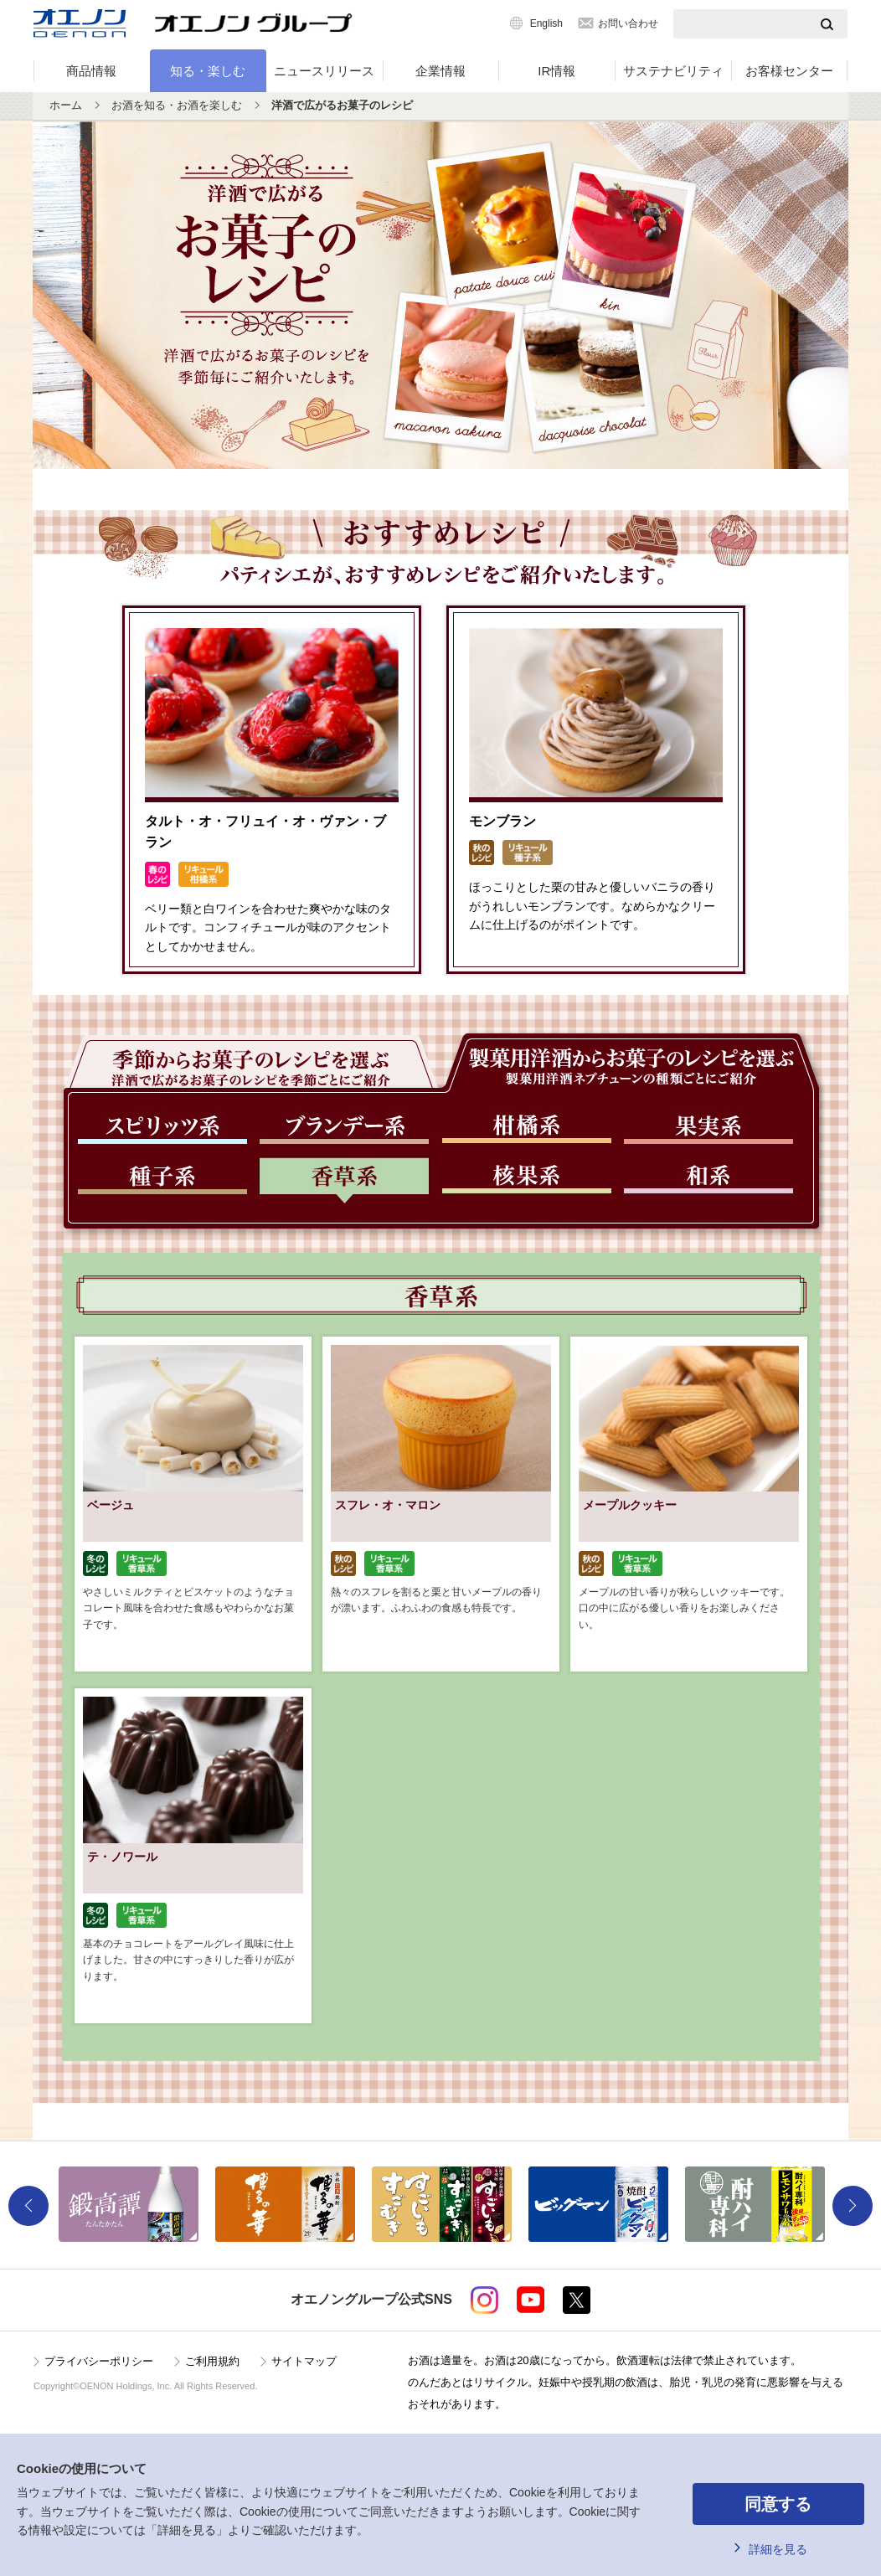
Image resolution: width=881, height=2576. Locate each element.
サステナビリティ (673, 71)
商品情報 (91, 71)
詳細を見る (778, 2549)
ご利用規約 (212, 2361)
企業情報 (440, 71)
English (546, 23)
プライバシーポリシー (98, 2361)
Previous (28, 2206)
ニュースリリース (324, 71)
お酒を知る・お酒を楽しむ (176, 105)
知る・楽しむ (207, 71)
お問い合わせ (628, 23)
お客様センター (789, 71)
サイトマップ (304, 2361)
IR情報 (556, 71)
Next (852, 2206)
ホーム (65, 105)
